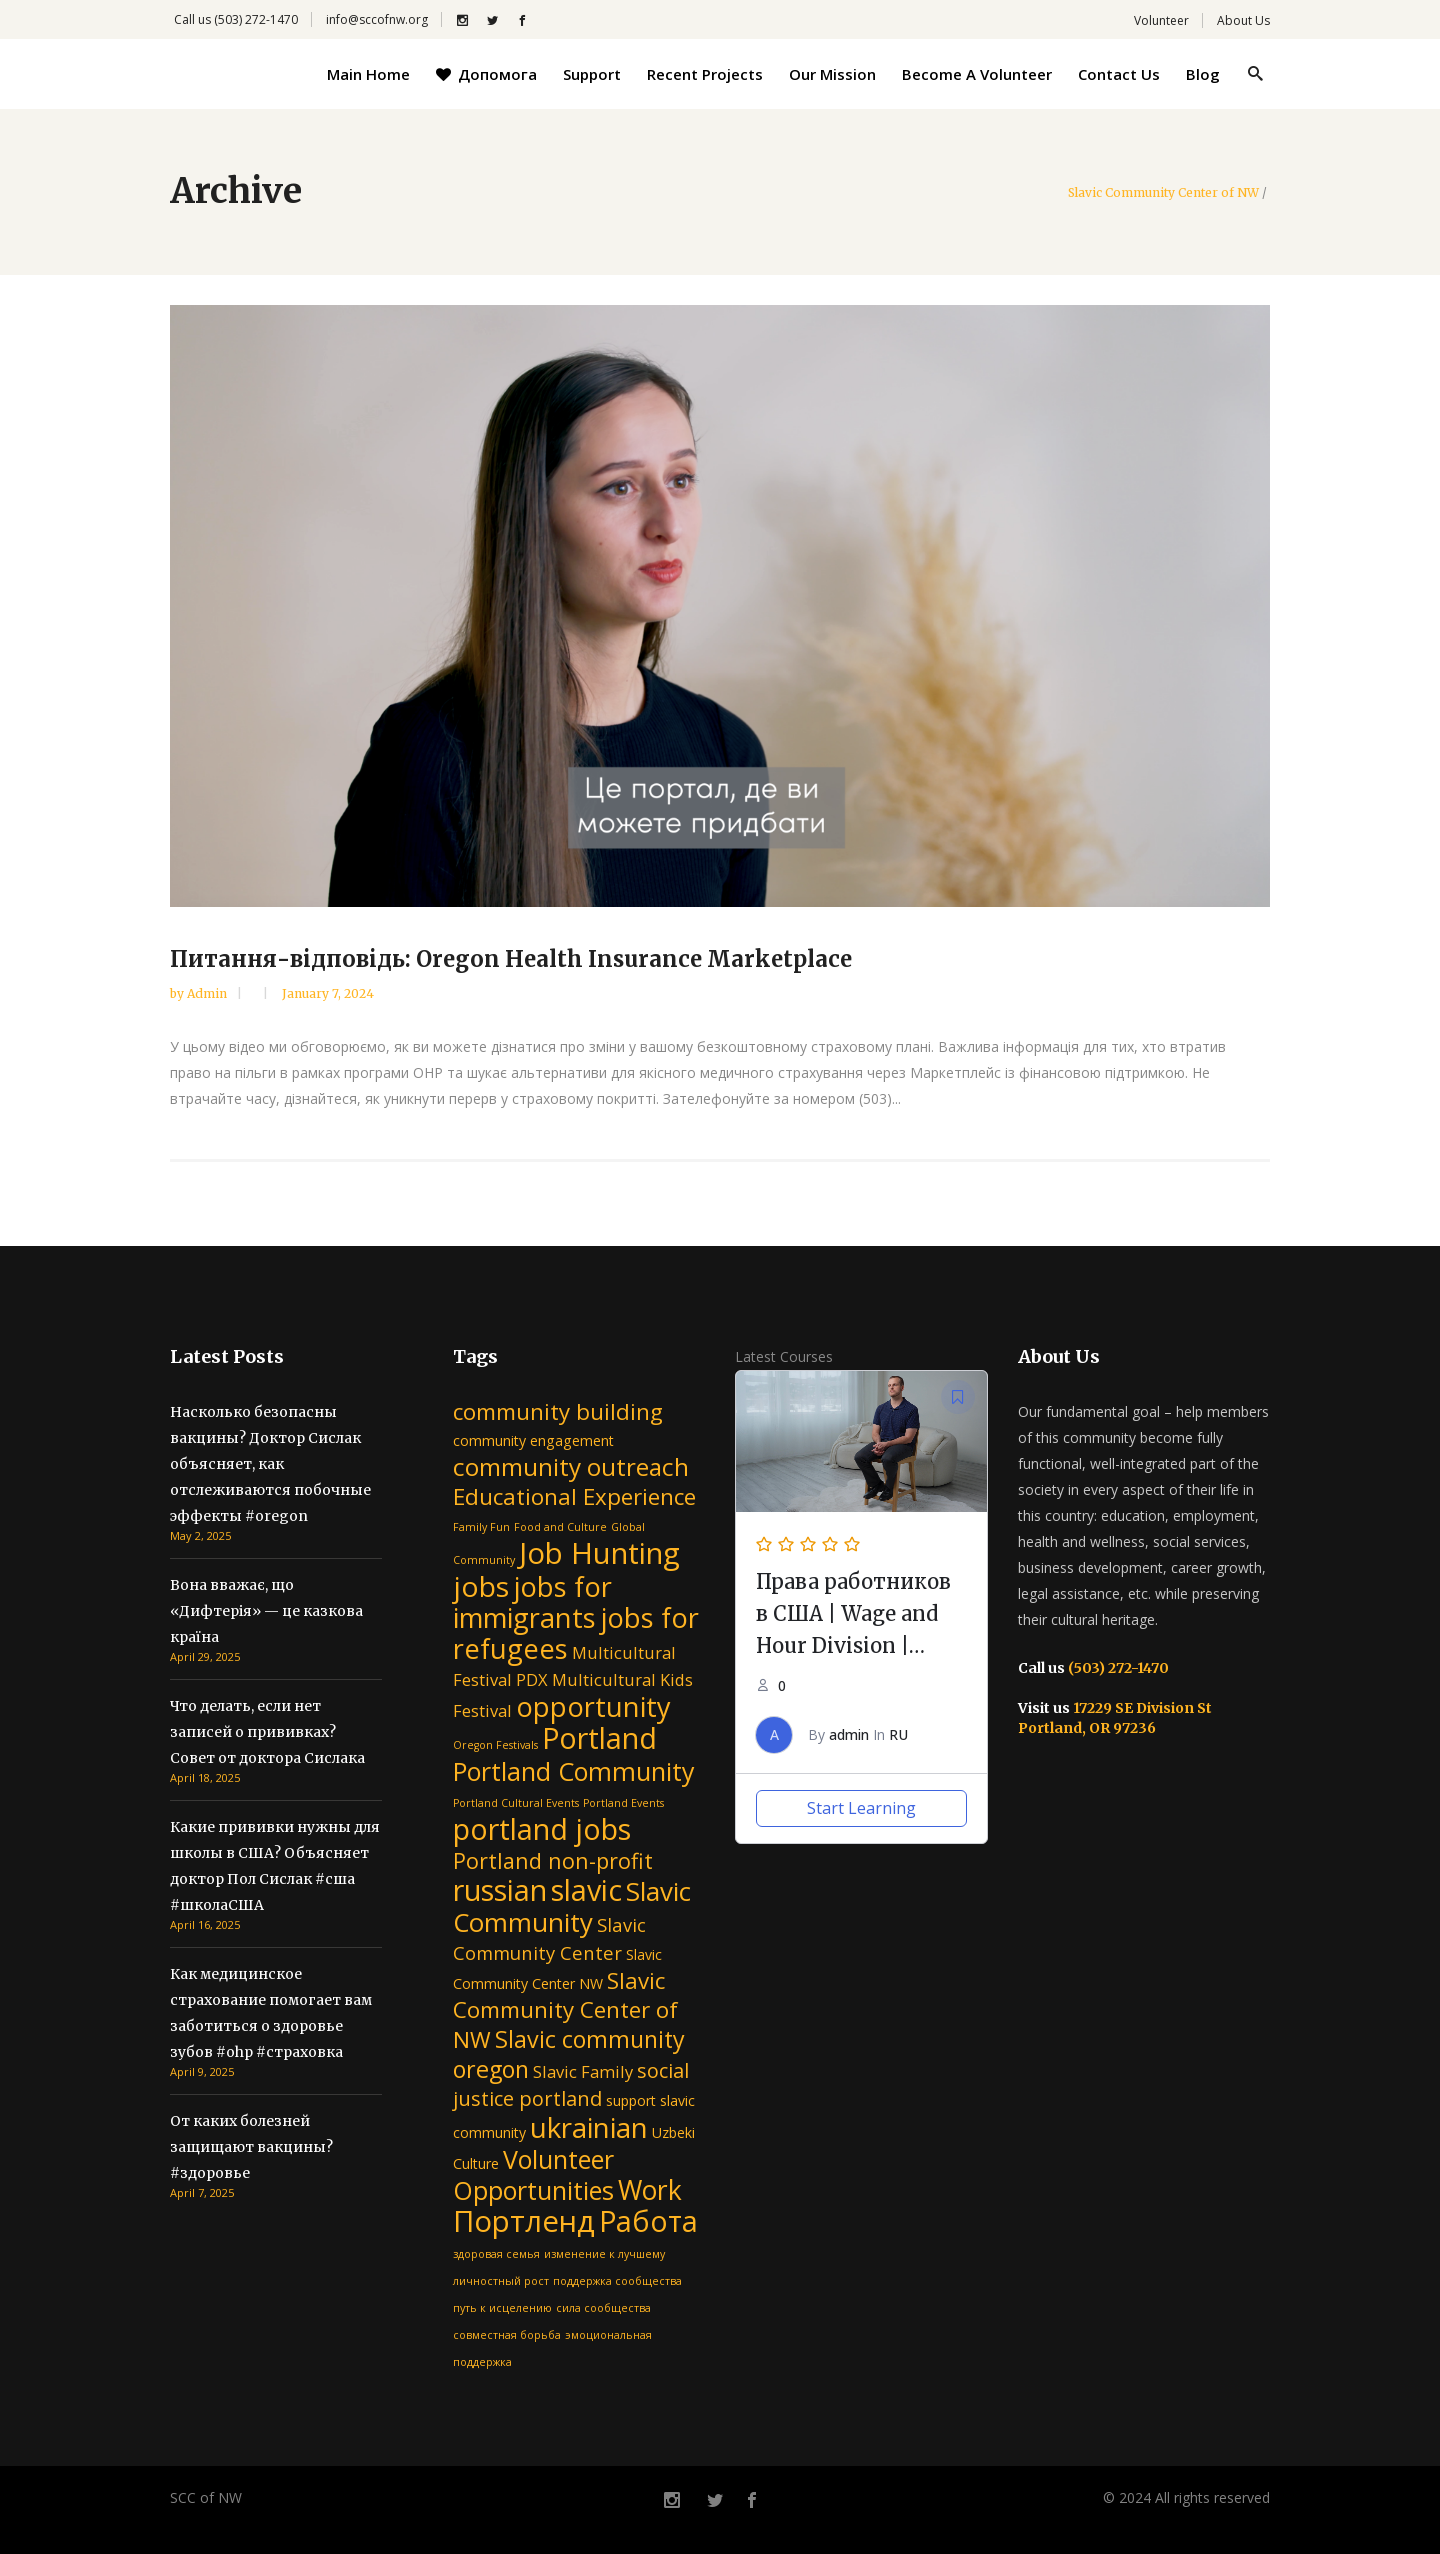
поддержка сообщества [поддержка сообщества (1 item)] (617, 2281)
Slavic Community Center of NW (1163, 193)
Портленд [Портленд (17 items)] (524, 2221)
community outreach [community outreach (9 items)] (571, 1466)
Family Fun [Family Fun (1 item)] (481, 1527)
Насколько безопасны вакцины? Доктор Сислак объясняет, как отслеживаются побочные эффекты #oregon (270, 1464)
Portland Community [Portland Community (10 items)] (574, 1771)
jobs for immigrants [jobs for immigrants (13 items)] (532, 1602)
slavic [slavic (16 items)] (586, 1889)
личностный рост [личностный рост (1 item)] (501, 2281)
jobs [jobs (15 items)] (481, 1586)
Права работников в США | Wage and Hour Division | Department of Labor (853, 1645)
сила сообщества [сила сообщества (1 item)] (603, 2308)
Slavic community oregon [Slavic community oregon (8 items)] (569, 2054)
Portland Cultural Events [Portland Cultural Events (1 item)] (516, 1803)
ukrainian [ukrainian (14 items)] (589, 2127)
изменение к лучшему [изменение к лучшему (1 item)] (604, 2254)
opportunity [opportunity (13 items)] (593, 1706)
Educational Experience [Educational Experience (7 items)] (574, 1496)
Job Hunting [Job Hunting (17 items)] (599, 1553)
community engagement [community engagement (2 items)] (533, 1440)
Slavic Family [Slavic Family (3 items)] (583, 2071)
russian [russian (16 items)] (500, 1889)
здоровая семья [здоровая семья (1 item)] (496, 2254)
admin (208, 993)
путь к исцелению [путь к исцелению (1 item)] (502, 2308)
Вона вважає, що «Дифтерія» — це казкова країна (266, 1611)
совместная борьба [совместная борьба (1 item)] (507, 2335)
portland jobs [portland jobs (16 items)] (542, 1828)
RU (898, 1734)
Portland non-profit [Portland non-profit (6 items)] (553, 1860)
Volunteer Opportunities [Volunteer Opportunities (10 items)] (533, 2174)
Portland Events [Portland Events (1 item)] (623, 1803)
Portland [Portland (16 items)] (599, 1737)
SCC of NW (206, 2497)
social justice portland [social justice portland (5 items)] (571, 2084)
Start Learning (861, 1808)
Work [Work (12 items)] (650, 2190)
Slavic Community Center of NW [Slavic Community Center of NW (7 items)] (565, 2010)
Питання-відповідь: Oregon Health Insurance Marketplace (511, 959)
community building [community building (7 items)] (558, 1411)
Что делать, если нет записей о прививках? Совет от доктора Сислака (267, 1732)
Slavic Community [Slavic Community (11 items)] (572, 1906)
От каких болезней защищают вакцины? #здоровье (251, 2147)
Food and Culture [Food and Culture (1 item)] (560, 1527)
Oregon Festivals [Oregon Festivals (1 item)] (495, 1745)
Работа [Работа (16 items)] (648, 2220)
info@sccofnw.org (377, 19)
